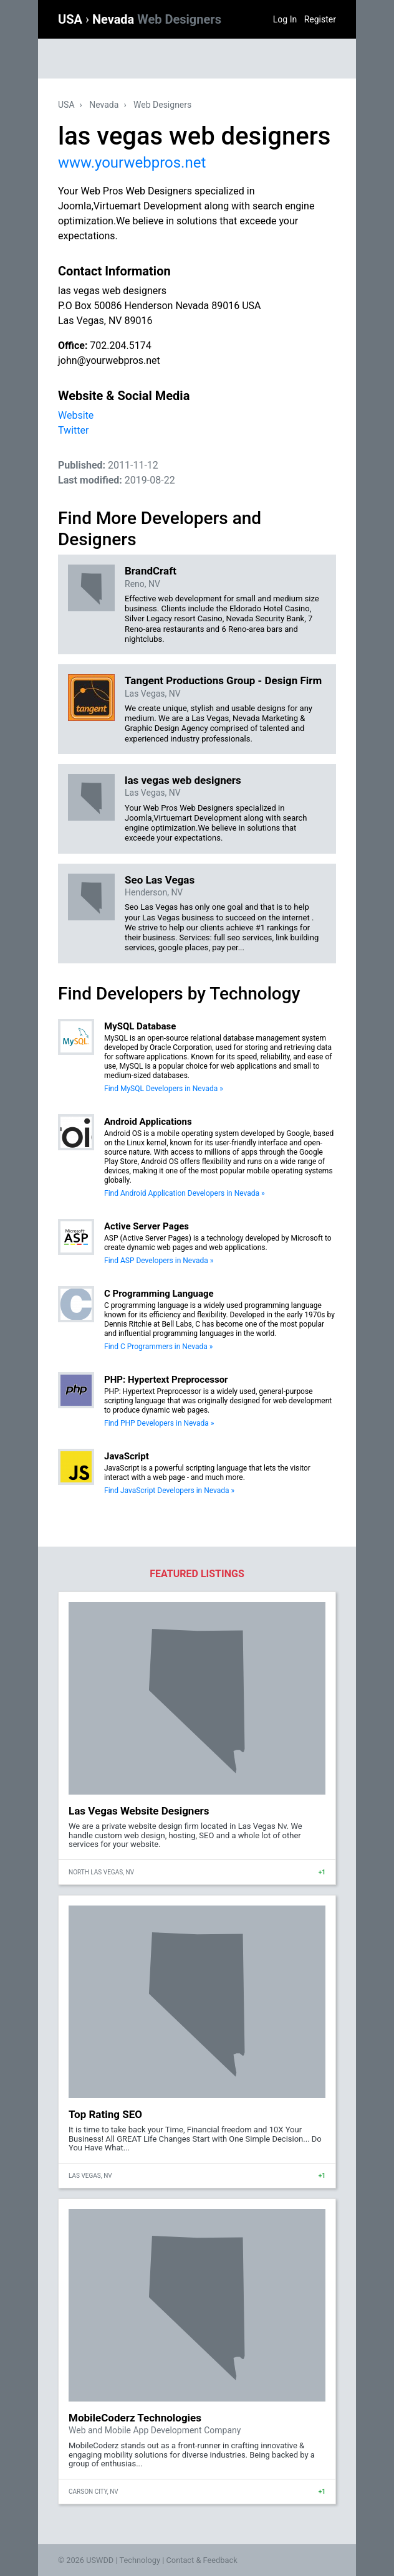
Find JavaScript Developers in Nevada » (169, 1490)
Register (320, 19)
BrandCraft (150, 571)
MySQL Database (140, 1026)
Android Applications (148, 1121)
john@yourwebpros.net (109, 360)
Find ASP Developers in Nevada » (158, 1260)
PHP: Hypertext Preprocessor (166, 1379)
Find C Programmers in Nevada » (158, 1346)
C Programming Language (159, 1293)
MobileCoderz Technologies (135, 2417)
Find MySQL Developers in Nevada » (163, 1088)
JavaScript (126, 1456)
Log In (285, 19)
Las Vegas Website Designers (139, 1811)
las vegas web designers (183, 780)
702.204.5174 (120, 345)
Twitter (73, 430)
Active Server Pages (146, 1226)
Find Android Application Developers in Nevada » (184, 1193)
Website (76, 415)
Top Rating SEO (105, 2114)
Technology (139, 2560)
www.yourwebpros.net (132, 162)
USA (71, 19)
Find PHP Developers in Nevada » (159, 1423)
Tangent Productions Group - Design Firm (223, 680)
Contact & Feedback (202, 2560)
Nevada (156, 19)
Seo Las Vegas (160, 880)
